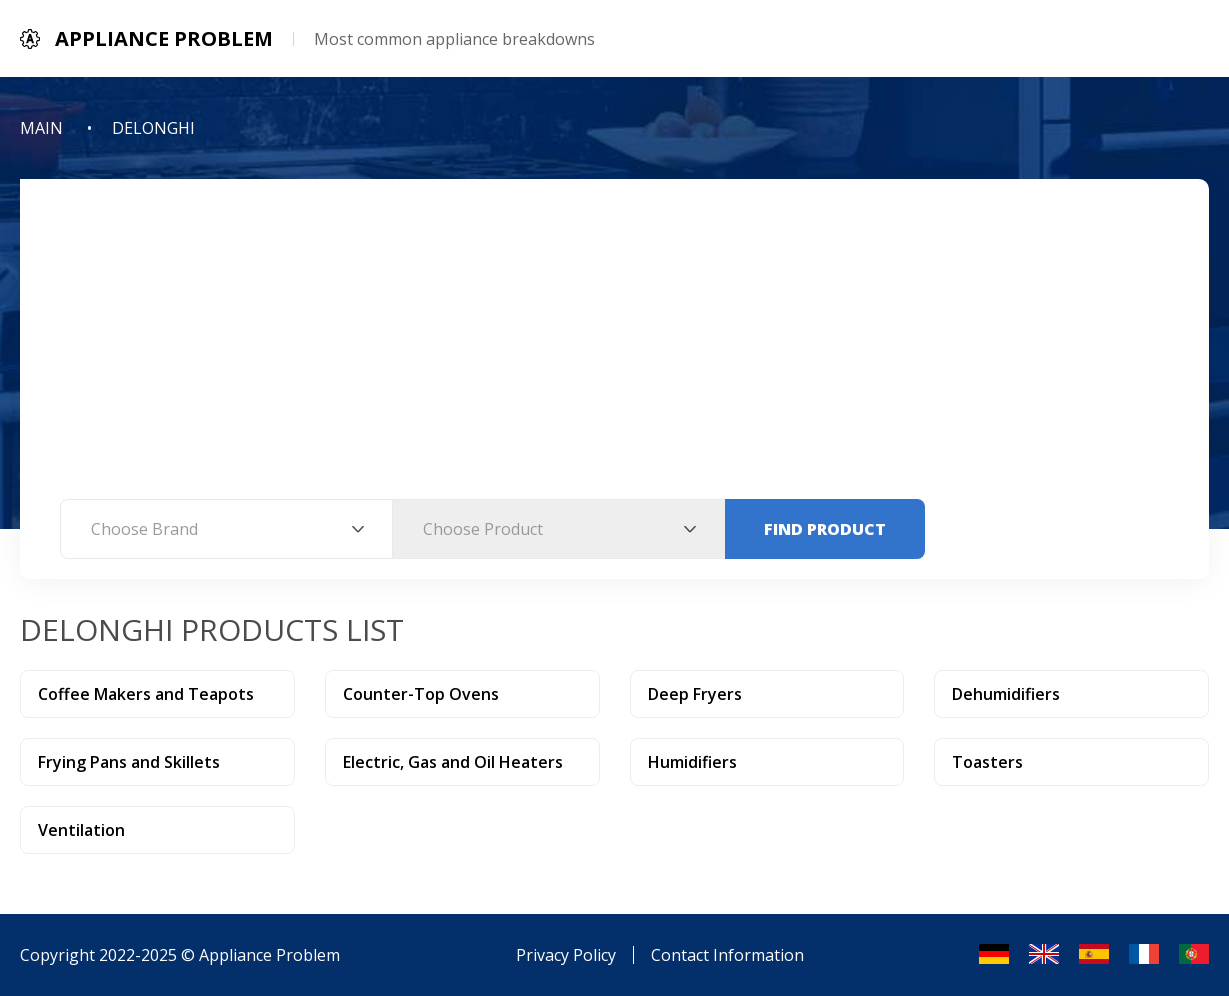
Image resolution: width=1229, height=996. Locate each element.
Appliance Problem (269, 955)
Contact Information (727, 955)
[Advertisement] (614, 349)
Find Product (825, 529)
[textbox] (226, 529)
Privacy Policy (566, 955)
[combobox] (226, 529)
